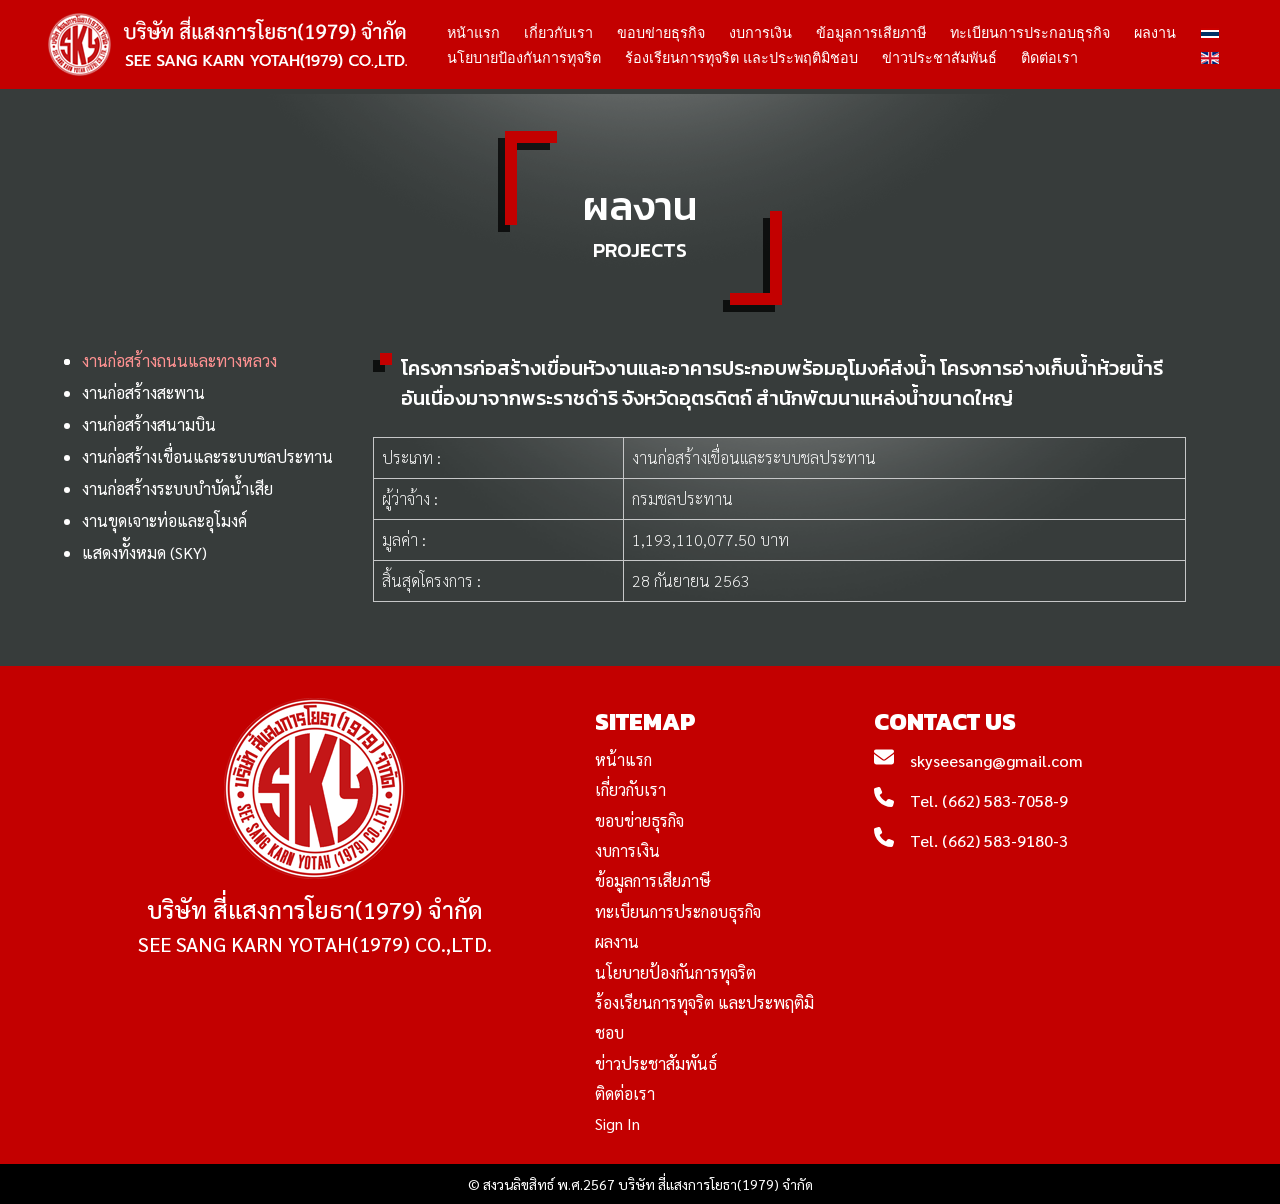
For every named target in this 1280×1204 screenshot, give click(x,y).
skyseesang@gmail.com (996, 760)
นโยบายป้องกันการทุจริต (524, 58)
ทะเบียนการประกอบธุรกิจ (1030, 33)
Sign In (617, 1123)
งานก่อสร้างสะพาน (143, 392)
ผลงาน (1155, 33)
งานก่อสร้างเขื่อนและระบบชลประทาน (207, 456)
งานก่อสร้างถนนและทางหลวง (179, 360)
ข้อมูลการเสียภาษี (871, 33)
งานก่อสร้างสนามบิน (149, 424)
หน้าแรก (473, 33)
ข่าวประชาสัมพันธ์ (939, 58)
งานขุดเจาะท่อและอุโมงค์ (164, 520)
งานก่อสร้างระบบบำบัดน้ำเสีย (177, 488)
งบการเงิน (760, 33)
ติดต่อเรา (1049, 58)
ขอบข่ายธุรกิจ (661, 33)
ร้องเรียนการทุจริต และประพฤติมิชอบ (741, 58)
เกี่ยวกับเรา (558, 33)
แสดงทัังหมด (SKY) (144, 552)
